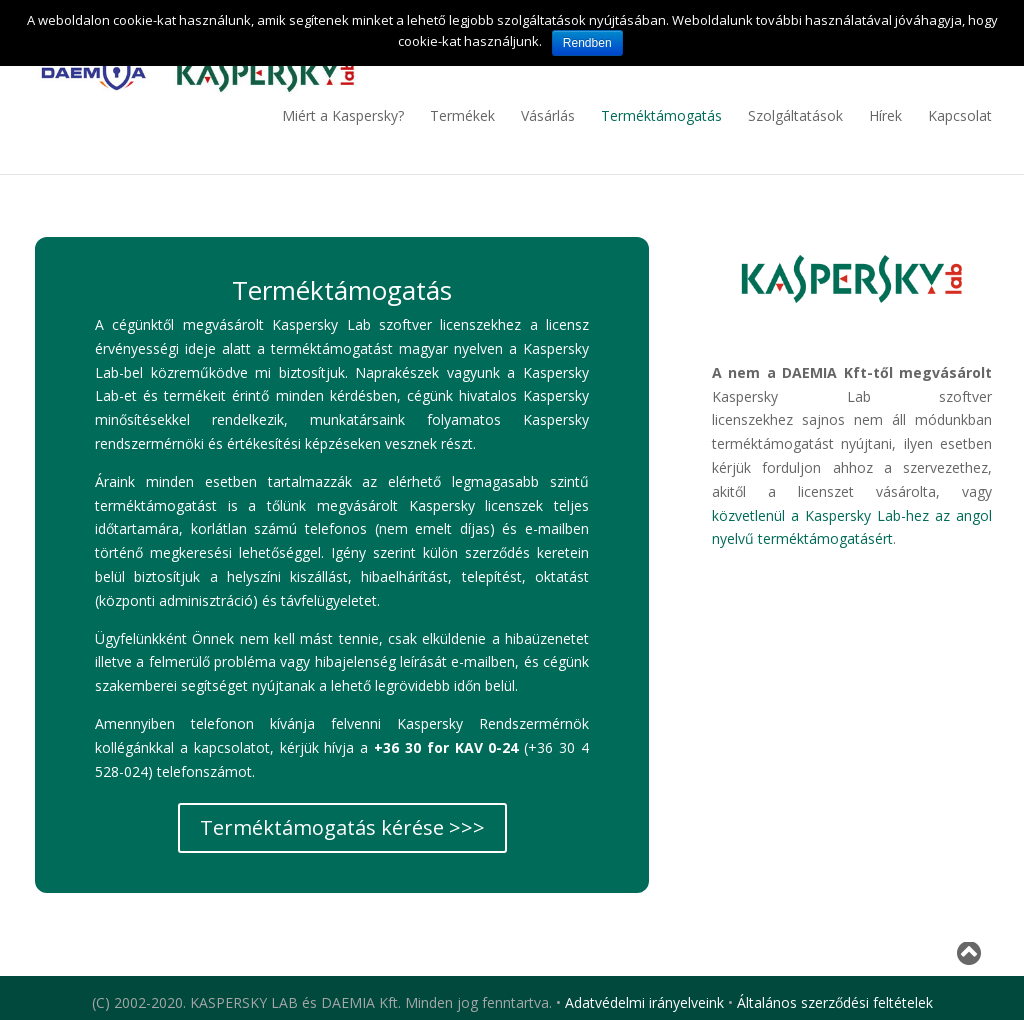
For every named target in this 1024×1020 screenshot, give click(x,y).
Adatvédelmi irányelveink (644, 1002)
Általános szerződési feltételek (835, 1002)
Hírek (885, 115)
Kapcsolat (960, 115)
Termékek (462, 115)
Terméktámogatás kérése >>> (342, 827)
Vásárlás (548, 115)
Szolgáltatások (795, 115)
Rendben (587, 43)
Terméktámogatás (661, 115)
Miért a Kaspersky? (343, 115)
